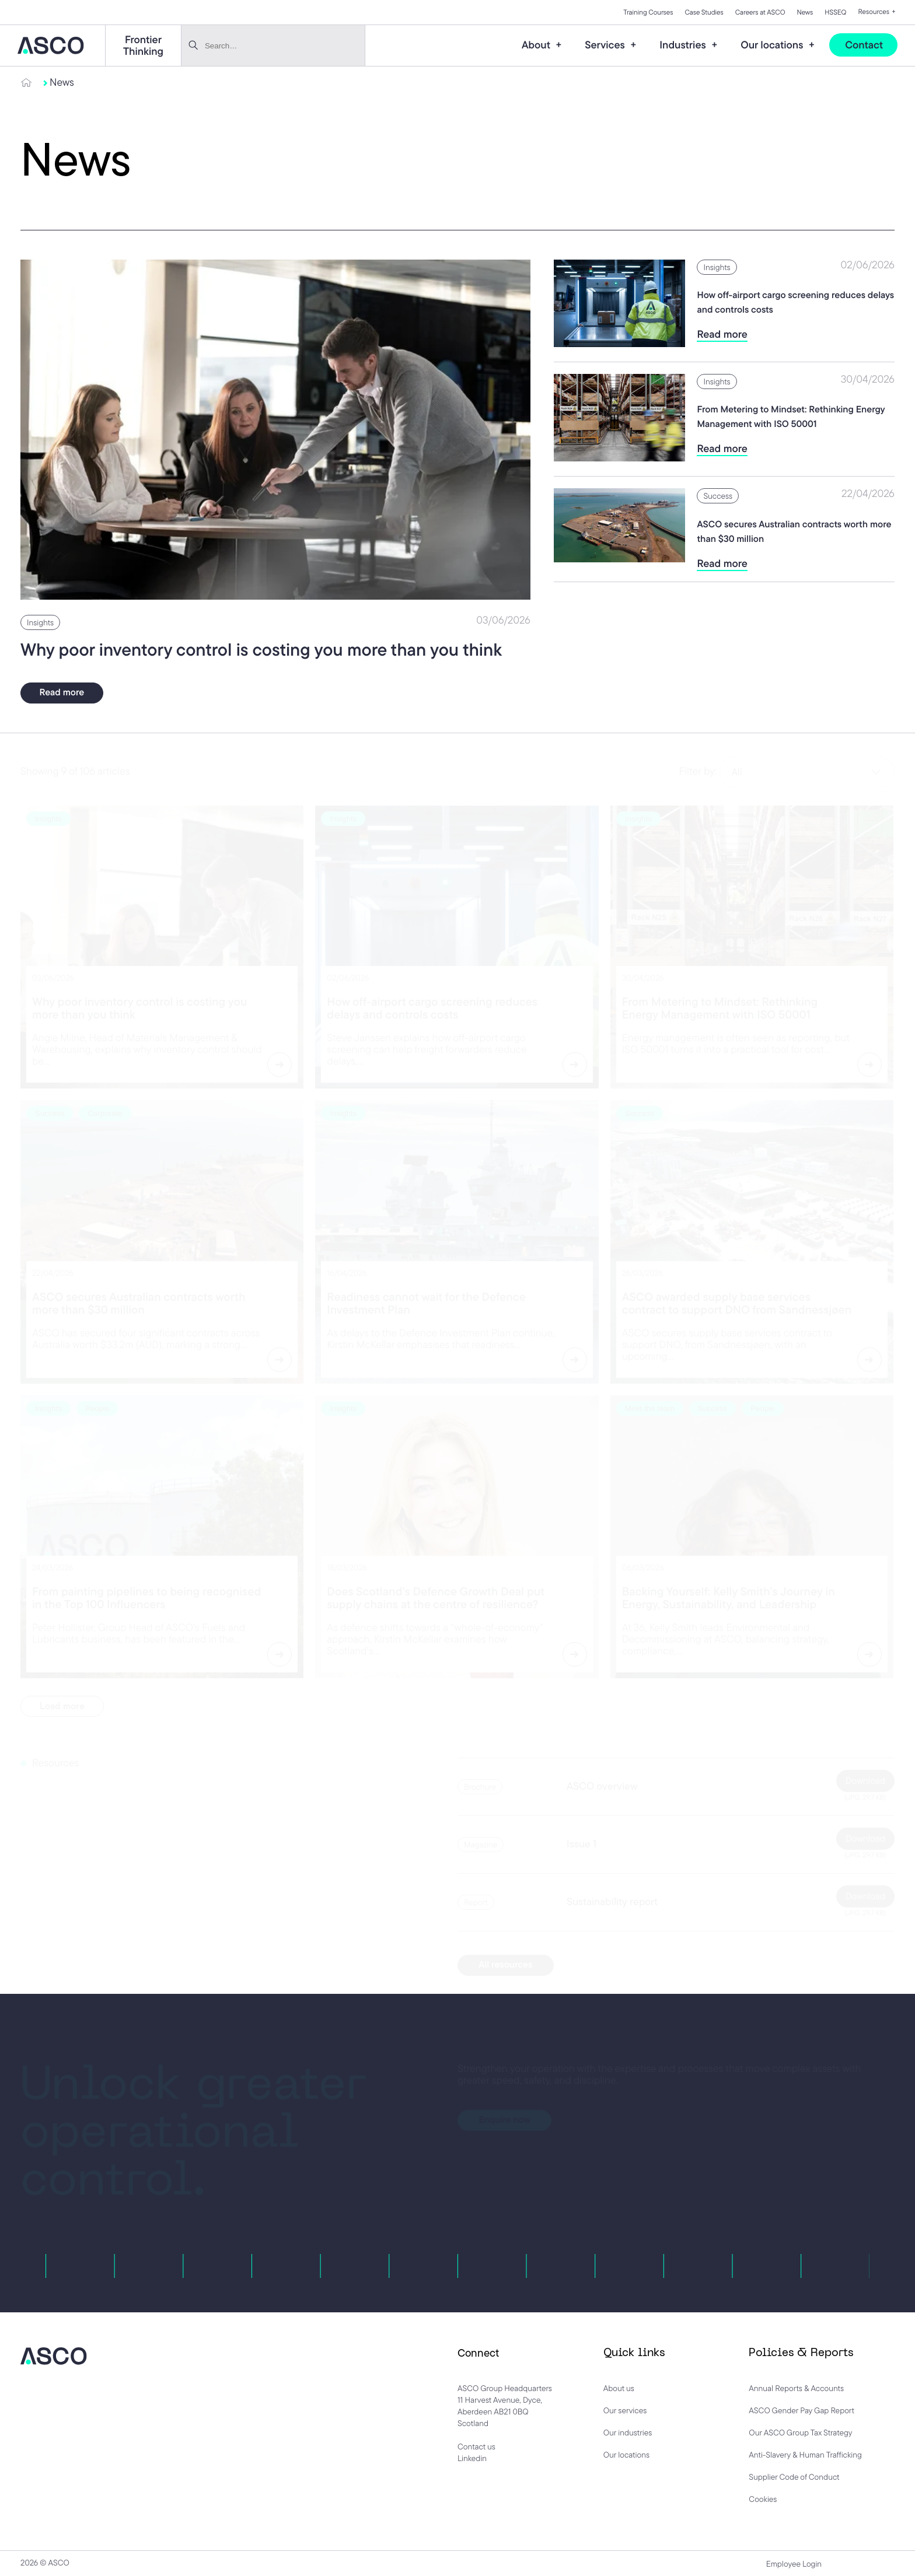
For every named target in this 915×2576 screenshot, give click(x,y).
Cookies (763, 2499)
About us (618, 2388)
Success (717, 497)
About (537, 44)
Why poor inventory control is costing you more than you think (261, 651)
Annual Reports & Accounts (796, 2388)
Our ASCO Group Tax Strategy (800, 2432)
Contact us (476, 2446)
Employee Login (794, 2564)
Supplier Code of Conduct (794, 2477)
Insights (40, 623)
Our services (625, 2410)
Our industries (627, 2432)
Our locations (773, 44)
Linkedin (472, 2458)
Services (606, 44)
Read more (62, 693)
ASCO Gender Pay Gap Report (801, 2410)
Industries (683, 44)
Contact (864, 44)
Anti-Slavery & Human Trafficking (805, 2454)
